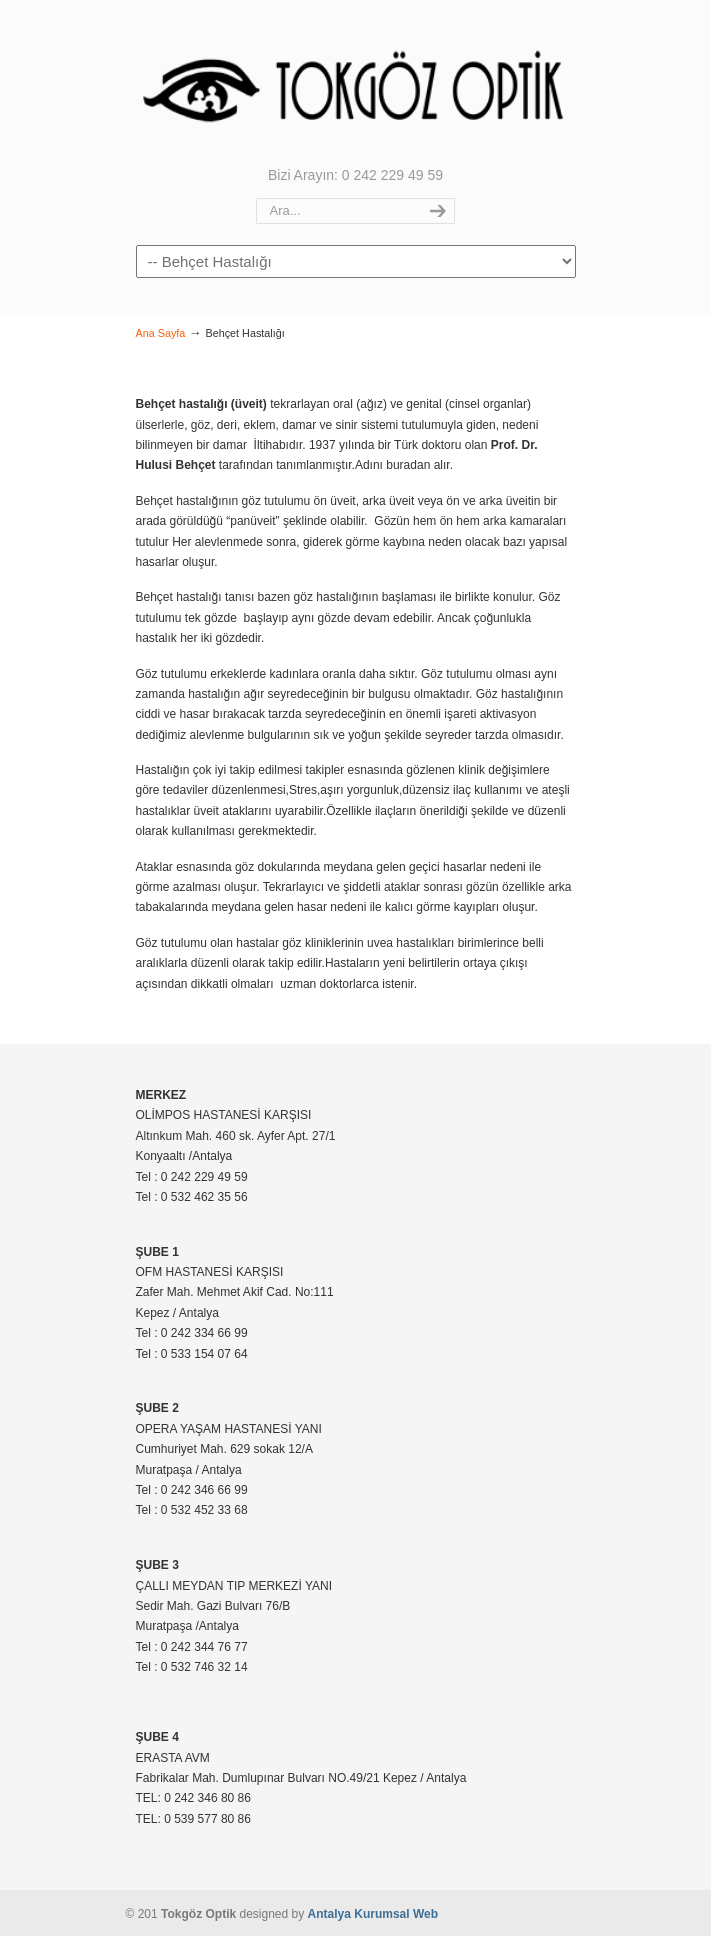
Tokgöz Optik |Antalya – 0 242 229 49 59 (356, 81)
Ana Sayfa (161, 333)
